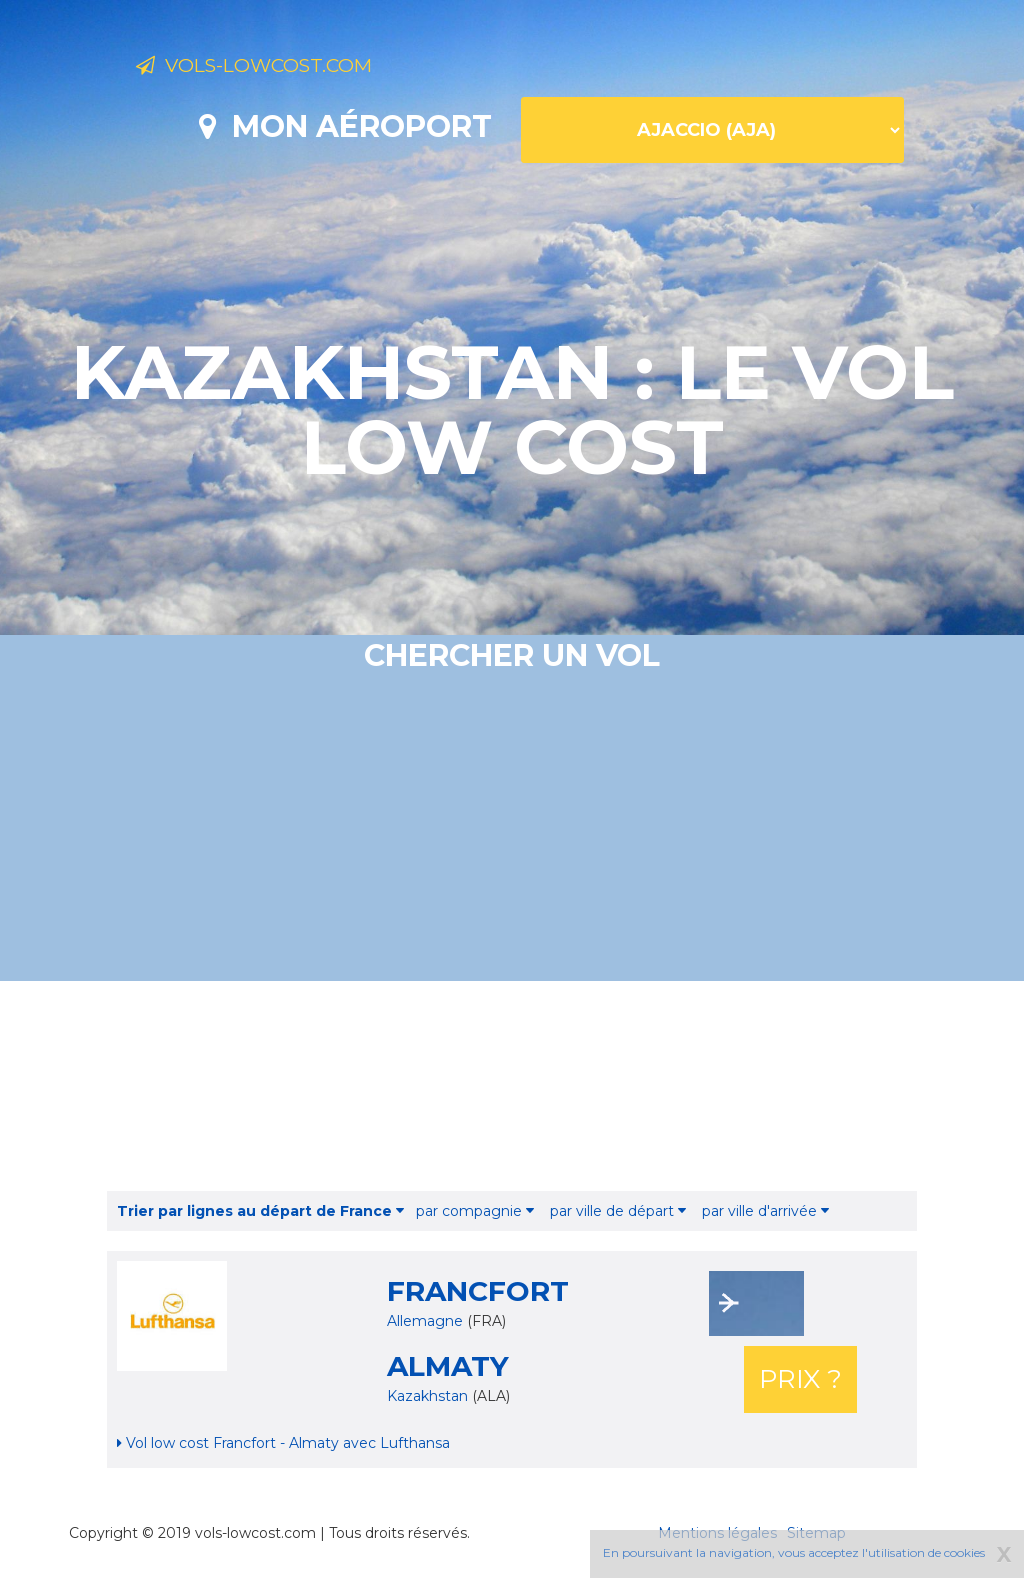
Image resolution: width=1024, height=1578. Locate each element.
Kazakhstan (429, 1396)
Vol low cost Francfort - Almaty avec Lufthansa (283, 1443)
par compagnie (475, 1211)
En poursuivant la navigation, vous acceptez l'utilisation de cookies (794, 1552)
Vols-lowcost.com (294, 68)
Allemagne (425, 1321)
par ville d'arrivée (765, 1211)
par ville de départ (618, 1211)
